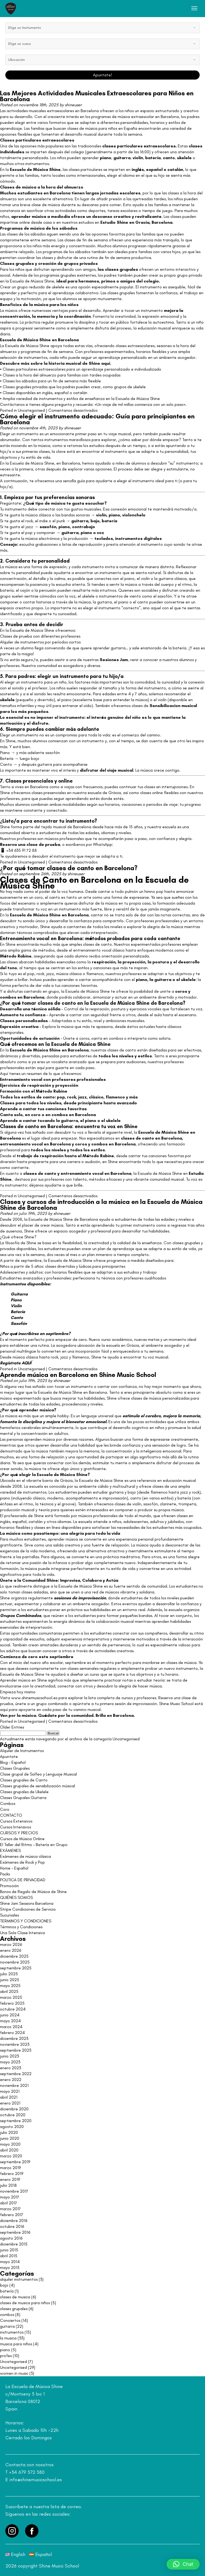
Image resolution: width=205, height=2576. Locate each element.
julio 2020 (9, 2132)
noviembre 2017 (14, 2191)
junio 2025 (9, 1979)
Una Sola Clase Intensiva (22, 1932)
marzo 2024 (11, 2026)
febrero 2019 (11, 2173)
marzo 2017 (10, 2208)
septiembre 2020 (15, 2120)
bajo (95, 520)
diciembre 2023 (14, 2038)
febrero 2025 (12, 2003)
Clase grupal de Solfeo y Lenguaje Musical (38, 1774)
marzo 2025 (11, 1997)
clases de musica (15, 2296)
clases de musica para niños (25, 2302)
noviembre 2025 (15, 1962)
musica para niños (16, 2343)
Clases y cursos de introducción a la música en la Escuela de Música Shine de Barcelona (101, 1204)
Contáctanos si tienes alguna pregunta (36, 404)
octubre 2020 (12, 2114)
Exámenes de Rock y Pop (22, 1862)
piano (114, 514)
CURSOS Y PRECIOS (19, 1832)
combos (8, 997)
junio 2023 (9, 2056)
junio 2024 (9, 2014)
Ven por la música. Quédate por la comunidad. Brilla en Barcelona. (67, 1715)
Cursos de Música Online (22, 1838)
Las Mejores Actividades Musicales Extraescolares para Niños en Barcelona (97, 96)
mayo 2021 (9, 2091)
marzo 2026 (11, 1944)
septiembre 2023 (15, 2050)
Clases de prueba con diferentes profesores (40, 636)
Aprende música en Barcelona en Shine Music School (78, 1375)
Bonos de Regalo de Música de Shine (33, 1891)
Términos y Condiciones (21, 1926)
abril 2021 (8, 2097)
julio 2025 (9, 1973)
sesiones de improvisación (80, 1597)
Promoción (9, 1885)
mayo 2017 (9, 2197)
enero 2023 (10, 2067)
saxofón (48, 526)
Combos (7, 1803)
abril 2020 (9, 2150)
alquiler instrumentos (19, 2279)
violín (101, 514)
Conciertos (10, 2320)
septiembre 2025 (15, 1967)
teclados (103, 538)
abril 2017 (8, 2202)
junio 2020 (9, 2138)
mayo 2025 (10, 1985)
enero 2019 (10, 2179)
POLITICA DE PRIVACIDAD (22, 1879)
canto (169, 157)
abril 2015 (8, 2255)
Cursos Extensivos (16, 1821)
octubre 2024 (13, 2009)
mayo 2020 (10, 2144)
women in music (14, 2373)
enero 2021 (10, 2103)
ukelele (184, 157)
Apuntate (9, 1756)
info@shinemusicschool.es (35, 2480)
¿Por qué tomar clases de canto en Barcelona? (68, 868)
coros (181, 991)
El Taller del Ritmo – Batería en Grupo (34, 1844)
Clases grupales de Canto (24, 1779)
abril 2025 (9, 1991)
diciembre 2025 (14, 1956)
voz (100, 532)
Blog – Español (13, 1762)
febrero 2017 (11, 2214)
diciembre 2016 (13, 2220)
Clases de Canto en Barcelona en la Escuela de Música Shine (94, 883)
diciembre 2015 (13, 2244)
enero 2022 (10, 2079)
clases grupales (13, 2308)
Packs (5, 1873)
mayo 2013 (9, 2267)
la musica (8, 2338)
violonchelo (133, 514)
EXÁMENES (10, 1850)
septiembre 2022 (15, 2073)
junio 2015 (9, 2249)
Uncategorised (31, 410)
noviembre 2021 (14, 2085)
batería (153, 157)
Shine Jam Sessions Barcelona (26, 1903)
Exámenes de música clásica (25, 1856)
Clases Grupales (15, 1768)
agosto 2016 (11, 2238)
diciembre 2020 (14, 2108)
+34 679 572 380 (27, 2472)
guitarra (122, 157)
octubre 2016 (12, 2226)
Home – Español (14, 1868)
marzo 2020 (11, 2155)
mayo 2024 (10, 2020)
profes (6, 2355)
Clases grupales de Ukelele (24, 1791)
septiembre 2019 (15, 2161)
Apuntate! (102, 74)
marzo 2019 (10, 2167)
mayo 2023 (10, 2061)
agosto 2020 (12, 2126)
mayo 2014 (10, 2261)
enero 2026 (10, 1950)
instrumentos (11, 2332)
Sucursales (9, 1915)
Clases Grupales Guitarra (23, 1797)
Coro (4, 1809)
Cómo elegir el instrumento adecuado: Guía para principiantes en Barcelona (97, 419)
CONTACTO (11, 1815)
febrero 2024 (12, 2032)
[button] (183, 2564)
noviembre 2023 (14, 2044)
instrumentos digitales (138, 538)
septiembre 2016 (15, 2232)
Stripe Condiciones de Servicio (28, 1909)
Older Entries (12, 1727)
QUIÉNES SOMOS (16, 1897)
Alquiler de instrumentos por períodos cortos (40, 642)
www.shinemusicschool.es (34, 1697)
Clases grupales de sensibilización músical (37, 1785)
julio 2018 (8, 2185)
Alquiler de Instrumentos (22, 1750)
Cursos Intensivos (15, 1826)
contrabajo (83, 526)
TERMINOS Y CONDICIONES (25, 1920)
